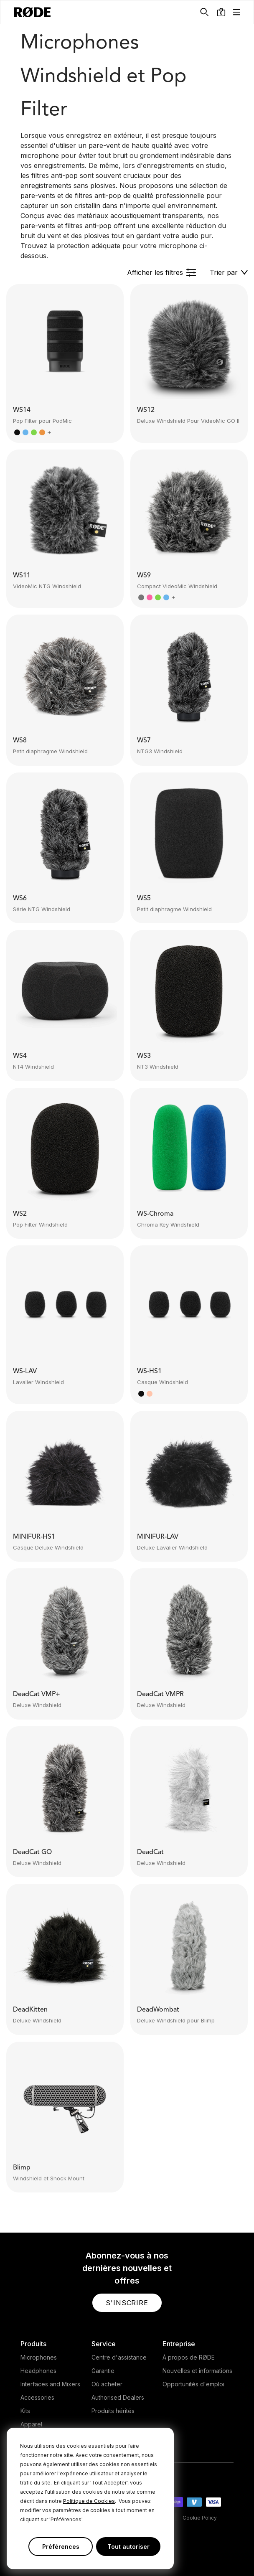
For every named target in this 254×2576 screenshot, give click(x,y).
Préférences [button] (60, 2546)
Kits (25, 2410)
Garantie (102, 2370)
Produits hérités (113, 2410)
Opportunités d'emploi (193, 2384)
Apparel (31, 2424)
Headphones (38, 2370)
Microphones (38, 2357)
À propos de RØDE (189, 2357)
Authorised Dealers (117, 2397)
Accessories (37, 2397)
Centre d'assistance (119, 2357)
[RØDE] (32, 12)
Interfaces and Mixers (50, 2384)
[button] (221, 12)
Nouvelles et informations (197, 2370)
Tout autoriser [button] (128, 2546)
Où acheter (106, 2384)
